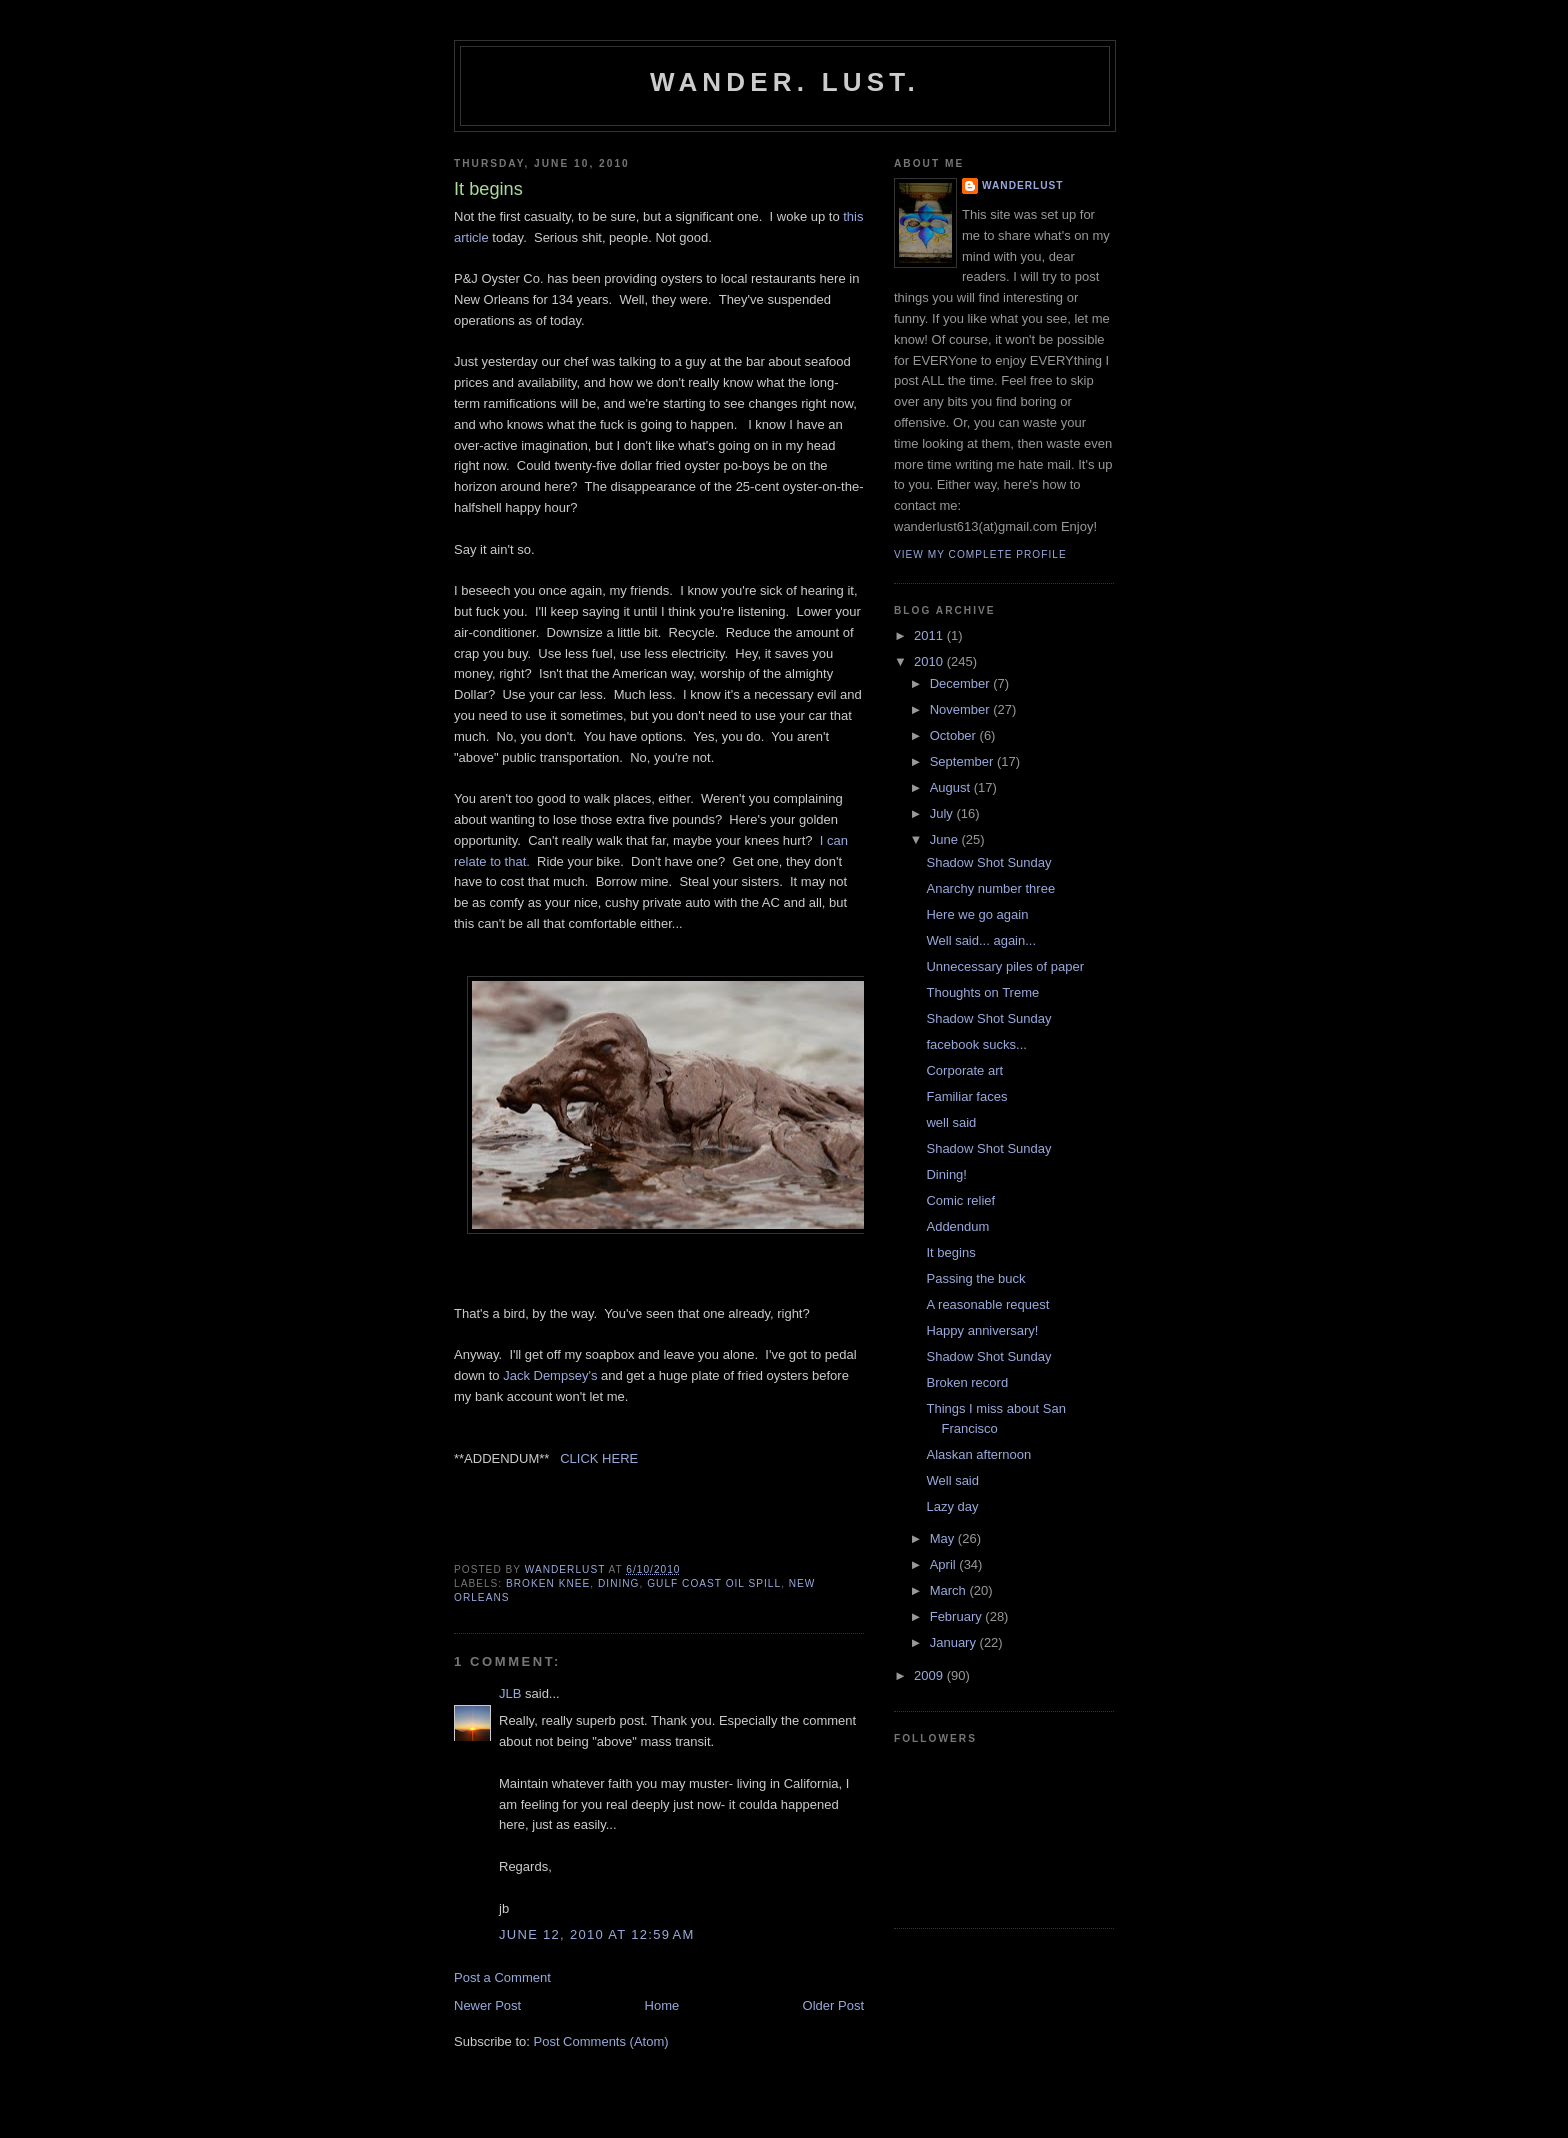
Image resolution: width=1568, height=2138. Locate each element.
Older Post (833, 2005)
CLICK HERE (599, 1458)
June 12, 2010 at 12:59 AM (597, 1934)
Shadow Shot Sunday (988, 862)
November (962, 709)
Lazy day (952, 1506)
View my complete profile (980, 554)
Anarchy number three (990, 888)
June (946, 839)
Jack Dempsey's (550, 1375)
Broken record (967, 1382)
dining (619, 1583)
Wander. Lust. (785, 82)
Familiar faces (966, 1096)
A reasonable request (987, 1304)
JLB (510, 1693)
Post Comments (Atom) (601, 2041)
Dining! (946, 1174)
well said (951, 1122)
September (963, 761)
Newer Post (487, 2005)
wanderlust (1023, 185)
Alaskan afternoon (978, 1454)
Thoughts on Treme (982, 992)
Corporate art (964, 1070)
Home (662, 2005)
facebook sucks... (976, 1044)
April (945, 1564)
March (950, 1590)
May (944, 1538)
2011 (930, 635)
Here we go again (977, 914)
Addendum (957, 1226)
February (958, 1616)
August (952, 787)
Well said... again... (981, 940)
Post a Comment (502, 1977)
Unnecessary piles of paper (1005, 966)
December (962, 683)
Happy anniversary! (982, 1330)
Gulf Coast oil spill (714, 1583)
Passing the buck (975, 1278)
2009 (930, 1675)
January (955, 1642)
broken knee (548, 1583)
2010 (930, 661)
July (943, 813)
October (955, 735)
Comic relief (960, 1200)
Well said (952, 1480)
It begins (950, 1252)
